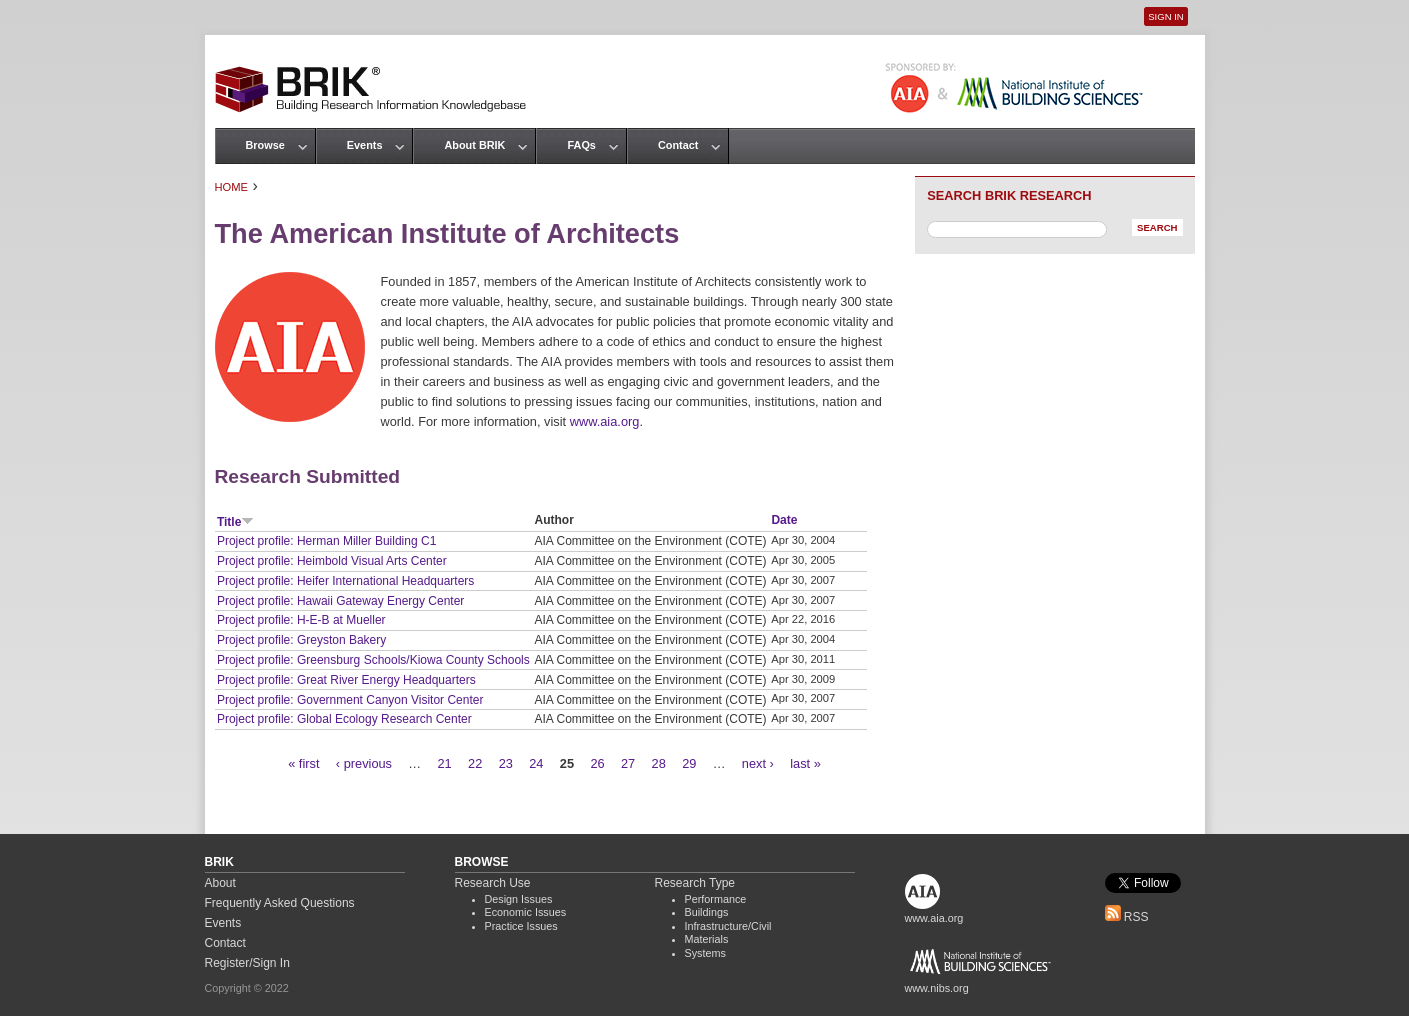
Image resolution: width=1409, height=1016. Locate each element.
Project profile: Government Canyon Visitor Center (350, 700)
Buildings (707, 912)
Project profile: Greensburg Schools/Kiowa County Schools (373, 660)
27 (628, 763)
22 (475, 763)
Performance (716, 899)
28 (659, 763)
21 (445, 763)
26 (597, 763)
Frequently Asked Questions (280, 903)
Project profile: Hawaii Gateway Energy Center (340, 601)
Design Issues (519, 899)
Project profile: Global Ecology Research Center (344, 719)
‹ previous (364, 763)
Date (784, 520)
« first (303, 763)
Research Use (493, 883)
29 (689, 763)
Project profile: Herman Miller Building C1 (326, 541)
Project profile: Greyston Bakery (301, 640)
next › (758, 763)
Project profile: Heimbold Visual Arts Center (332, 561)
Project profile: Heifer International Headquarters (345, 581)
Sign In (1165, 16)
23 (506, 763)
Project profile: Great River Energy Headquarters (346, 680)
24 (536, 763)
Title (235, 522)
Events (365, 145)
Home (232, 187)
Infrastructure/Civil (728, 926)
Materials (707, 939)
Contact (678, 145)
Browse (265, 145)
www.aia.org (605, 421)
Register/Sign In (247, 963)
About (220, 883)
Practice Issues (521, 926)
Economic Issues (526, 912)
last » (805, 763)
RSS (1127, 917)
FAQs (581, 145)
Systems (705, 953)
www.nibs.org (937, 988)
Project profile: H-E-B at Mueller (301, 620)
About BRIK (474, 145)
